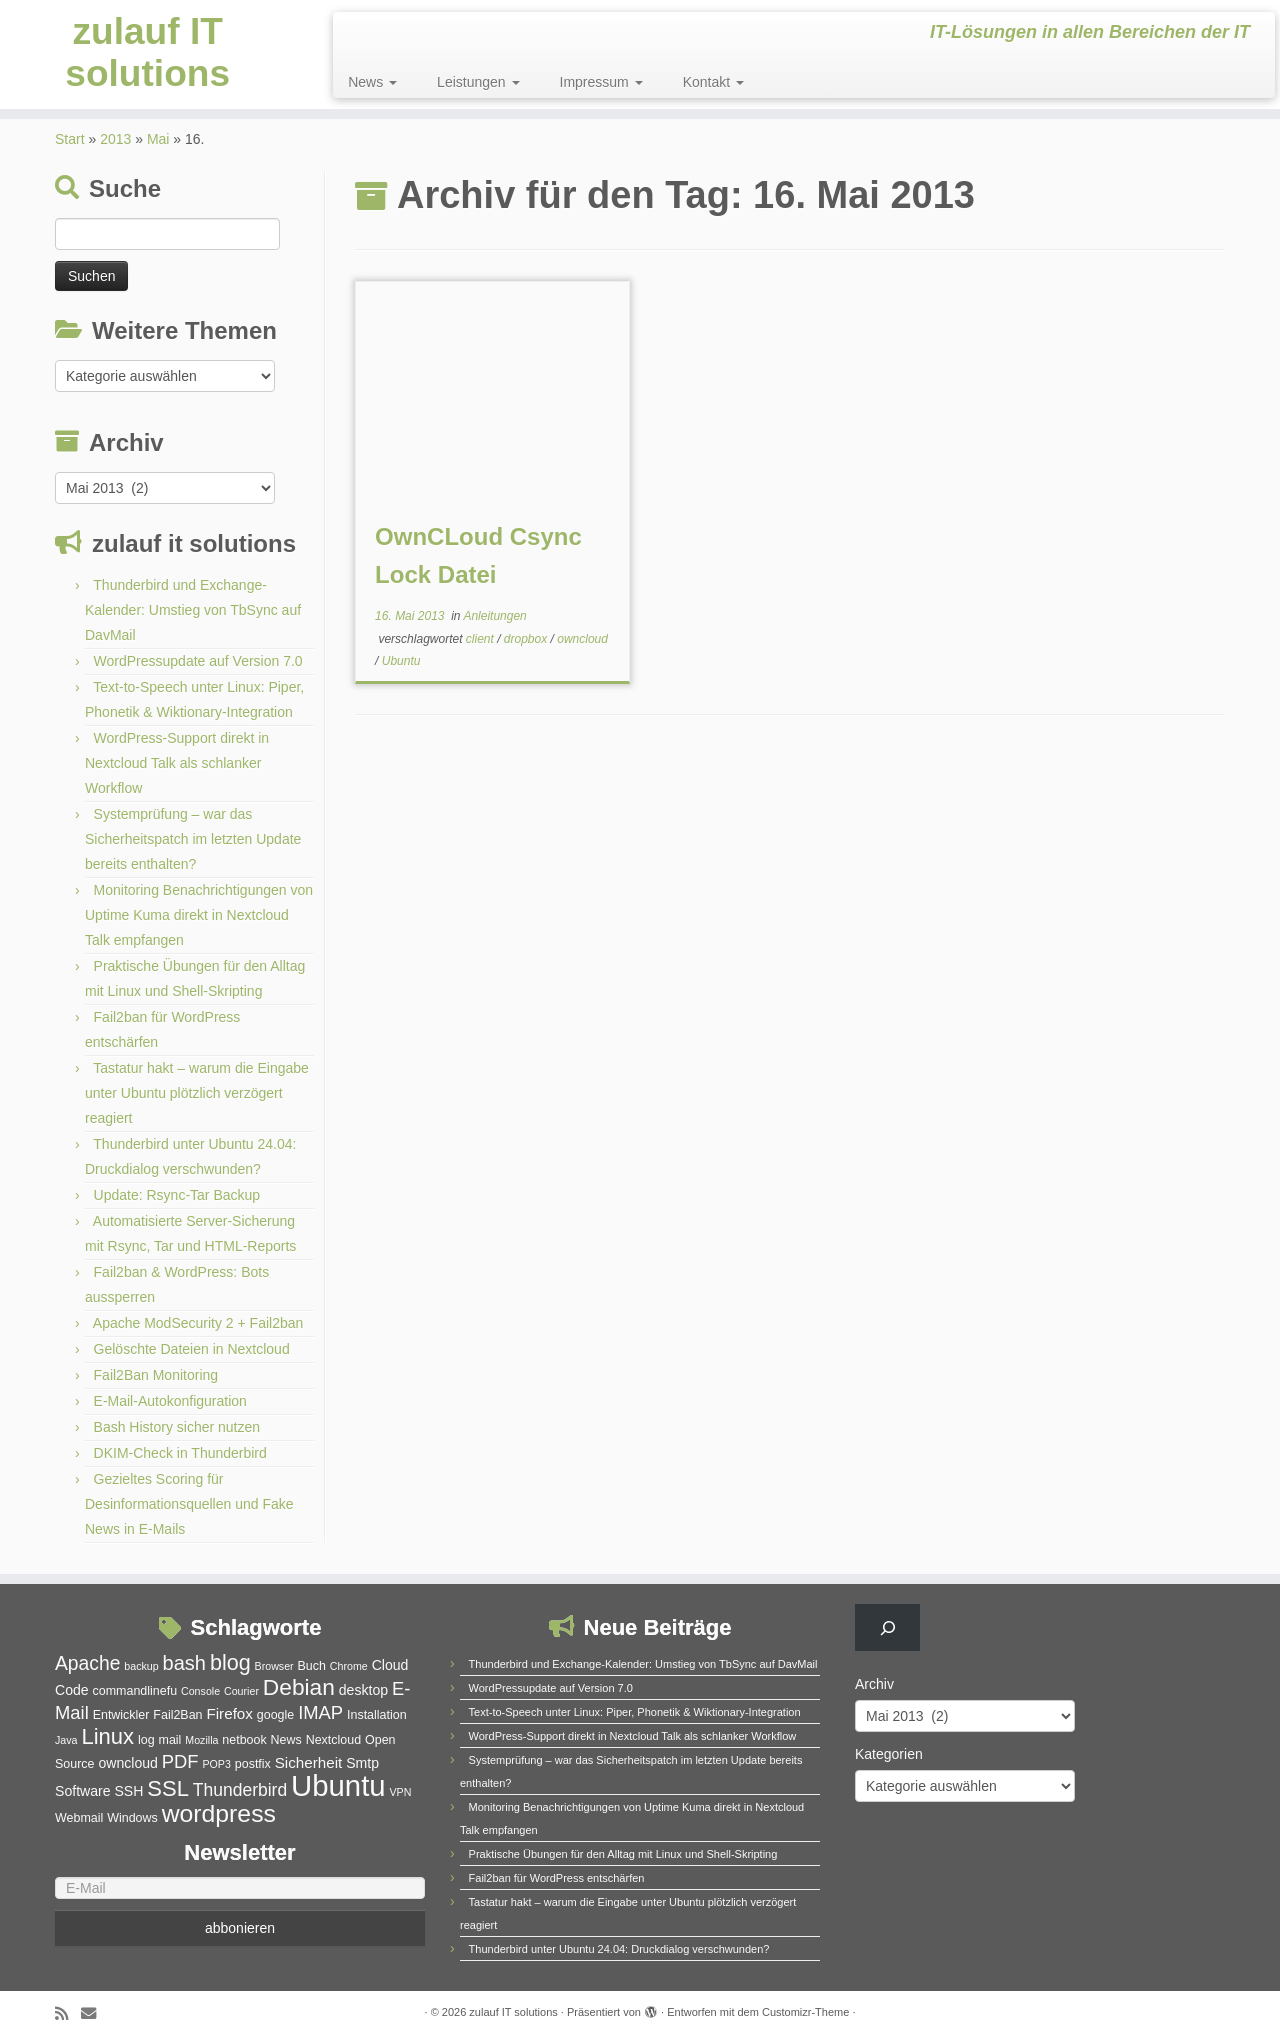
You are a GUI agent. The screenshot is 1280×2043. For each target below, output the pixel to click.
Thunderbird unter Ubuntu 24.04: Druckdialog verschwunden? (619, 1949)
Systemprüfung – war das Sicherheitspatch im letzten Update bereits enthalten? (193, 839)
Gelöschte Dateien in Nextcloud (192, 1349)
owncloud (582, 639)
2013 (115, 139)
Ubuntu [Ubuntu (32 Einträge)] (338, 1785)
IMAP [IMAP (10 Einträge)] (320, 1712)
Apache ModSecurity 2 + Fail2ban (198, 1323)
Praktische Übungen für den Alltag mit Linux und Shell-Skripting (623, 1854)
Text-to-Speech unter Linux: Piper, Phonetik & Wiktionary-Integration (635, 1712)
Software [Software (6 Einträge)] (83, 1791)
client (481, 639)
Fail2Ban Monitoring (156, 1375)
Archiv (874, 1684)
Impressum (601, 82)
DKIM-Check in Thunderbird (180, 1453)
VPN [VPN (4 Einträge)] (400, 1792)
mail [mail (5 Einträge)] (170, 1740)
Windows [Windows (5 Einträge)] (132, 1818)
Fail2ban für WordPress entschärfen (557, 1878)
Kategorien (889, 1754)
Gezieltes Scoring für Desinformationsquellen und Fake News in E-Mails (189, 1504)
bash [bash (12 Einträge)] (184, 1663)
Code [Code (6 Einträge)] (72, 1690)
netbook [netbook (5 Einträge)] (244, 1740)
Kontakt (713, 82)
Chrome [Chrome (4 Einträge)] (349, 1666)
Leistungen (478, 82)
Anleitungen (494, 616)
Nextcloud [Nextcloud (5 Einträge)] (333, 1740)
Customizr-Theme (805, 2012)
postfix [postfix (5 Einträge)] (253, 1764)
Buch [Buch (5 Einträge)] (312, 1666)
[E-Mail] (240, 1888)
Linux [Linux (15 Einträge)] (107, 1736)
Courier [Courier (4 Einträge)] (241, 1691)
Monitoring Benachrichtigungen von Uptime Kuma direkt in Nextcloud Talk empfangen (199, 915)
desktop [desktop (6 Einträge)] (363, 1690)
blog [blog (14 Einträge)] (230, 1662)
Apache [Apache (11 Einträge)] (87, 1663)
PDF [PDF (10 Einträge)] (180, 1761)
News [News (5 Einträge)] (286, 1740)
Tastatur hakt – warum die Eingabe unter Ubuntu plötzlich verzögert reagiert (197, 1093)
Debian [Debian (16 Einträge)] (299, 1687)
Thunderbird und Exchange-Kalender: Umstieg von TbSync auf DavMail (193, 610)
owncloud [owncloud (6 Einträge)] (127, 1763)
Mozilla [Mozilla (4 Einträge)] (201, 1740)
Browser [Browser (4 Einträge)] (274, 1666)
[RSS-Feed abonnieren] (68, 2013)
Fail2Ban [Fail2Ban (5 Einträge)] (177, 1715)
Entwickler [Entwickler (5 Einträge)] (121, 1715)
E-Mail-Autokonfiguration (170, 1401)
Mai (158, 139)
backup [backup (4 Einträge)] (141, 1666)
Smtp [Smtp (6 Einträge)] (362, 1763)
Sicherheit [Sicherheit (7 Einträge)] (309, 1762)
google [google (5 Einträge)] (275, 1715)
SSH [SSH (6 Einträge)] (128, 1791)
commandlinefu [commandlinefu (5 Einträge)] (135, 1691)
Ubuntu (401, 661)
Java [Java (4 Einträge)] (66, 1740)
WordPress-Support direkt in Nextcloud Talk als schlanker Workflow (177, 763)
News (372, 82)
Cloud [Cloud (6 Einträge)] (390, 1665)
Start (70, 139)
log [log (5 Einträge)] (146, 1740)
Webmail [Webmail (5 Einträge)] (79, 1818)
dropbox (527, 639)
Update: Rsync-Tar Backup (177, 1195)
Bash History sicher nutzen (177, 1427)
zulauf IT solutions (148, 59)
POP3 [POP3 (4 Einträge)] (216, 1764)
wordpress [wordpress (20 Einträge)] (219, 1813)
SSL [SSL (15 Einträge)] (168, 1788)
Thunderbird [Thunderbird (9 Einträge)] (240, 1790)
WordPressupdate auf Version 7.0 (198, 661)
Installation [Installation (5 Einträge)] (377, 1715)
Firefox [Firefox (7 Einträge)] (229, 1713)
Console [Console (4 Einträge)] (200, 1691)
